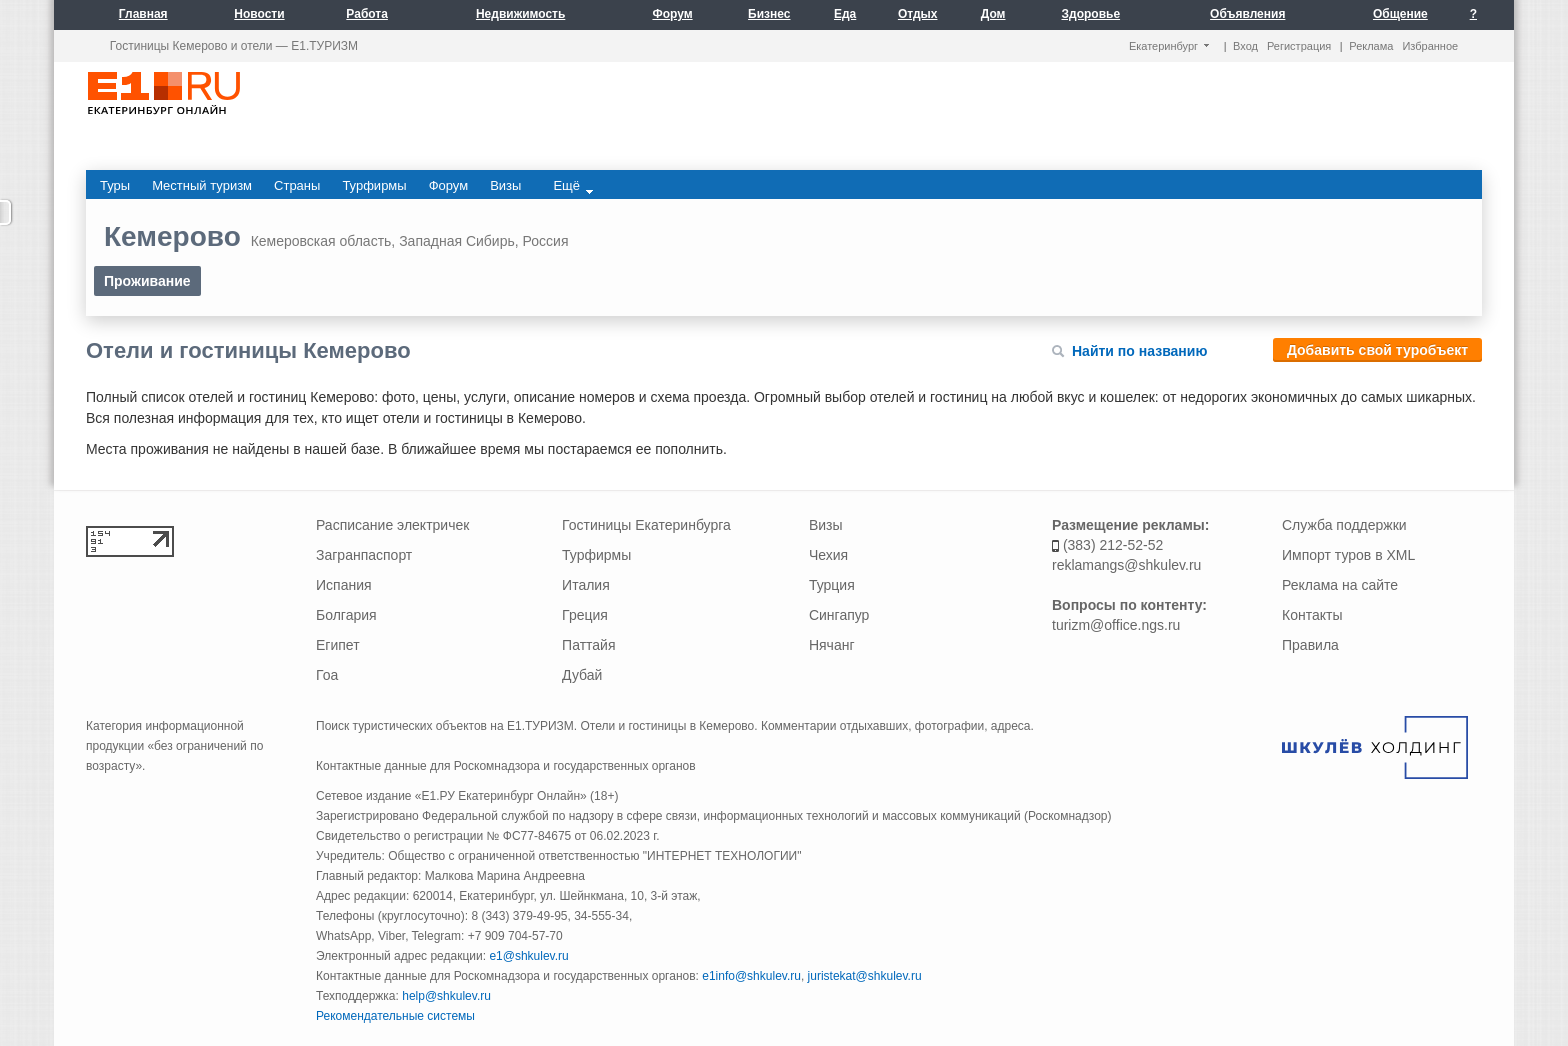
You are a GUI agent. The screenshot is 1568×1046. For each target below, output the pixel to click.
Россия (546, 241)
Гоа (327, 675)
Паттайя (588, 645)
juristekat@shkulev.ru (865, 976)
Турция (832, 585)
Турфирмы (596, 555)
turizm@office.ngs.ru (1116, 625)
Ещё (573, 186)
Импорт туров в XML (1348, 555)
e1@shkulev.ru (528, 956)
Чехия (828, 555)
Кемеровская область (321, 241)
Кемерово (172, 236)
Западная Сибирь (457, 241)
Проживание (147, 281)
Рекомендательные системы (395, 1016)
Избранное (1430, 46)
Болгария (346, 615)
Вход (1245, 46)
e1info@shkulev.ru (751, 976)
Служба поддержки (1344, 525)
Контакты (1312, 615)
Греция (585, 615)
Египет (338, 645)
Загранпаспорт (364, 555)
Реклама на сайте (1340, 585)
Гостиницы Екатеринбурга (646, 525)
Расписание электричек (392, 525)
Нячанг (832, 645)
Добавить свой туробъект (1377, 350)
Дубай (582, 675)
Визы (826, 525)
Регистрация (1299, 46)
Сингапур (839, 615)
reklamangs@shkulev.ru (1126, 565)
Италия (586, 585)
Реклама (1371, 46)
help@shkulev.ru (446, 996)
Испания (344, 585)
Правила (1310, 645)
